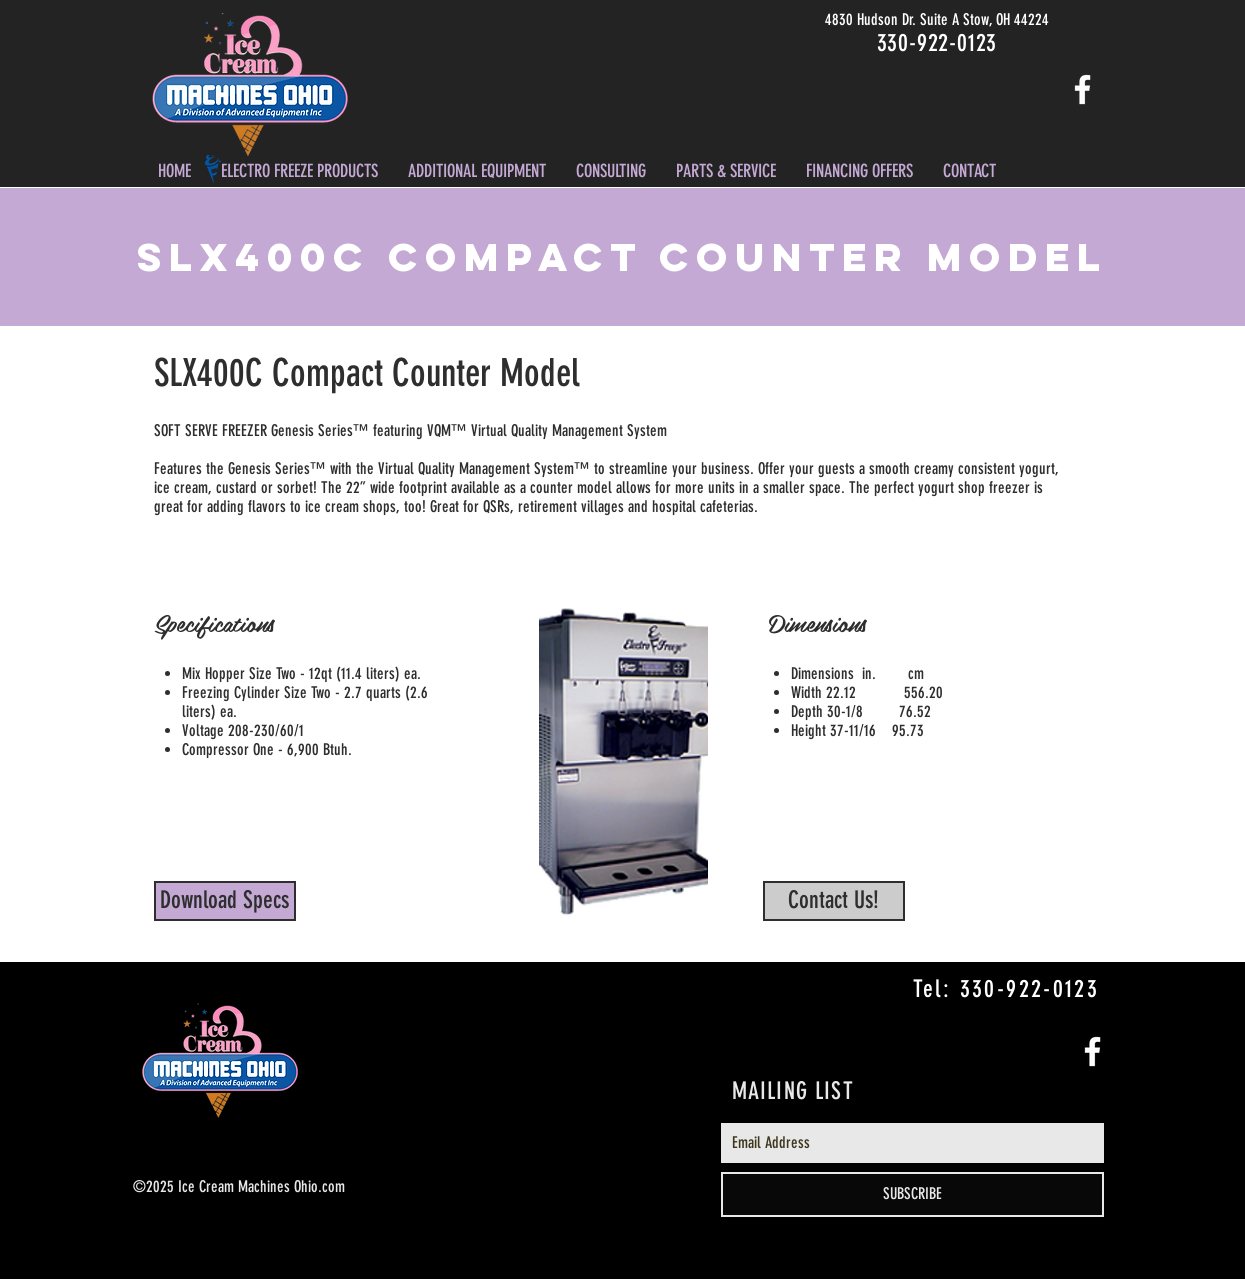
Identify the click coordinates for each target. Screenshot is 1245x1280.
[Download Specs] (225, 901)
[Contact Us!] (834, 901)
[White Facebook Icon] (1082, 89)
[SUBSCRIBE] (912, 1194)
